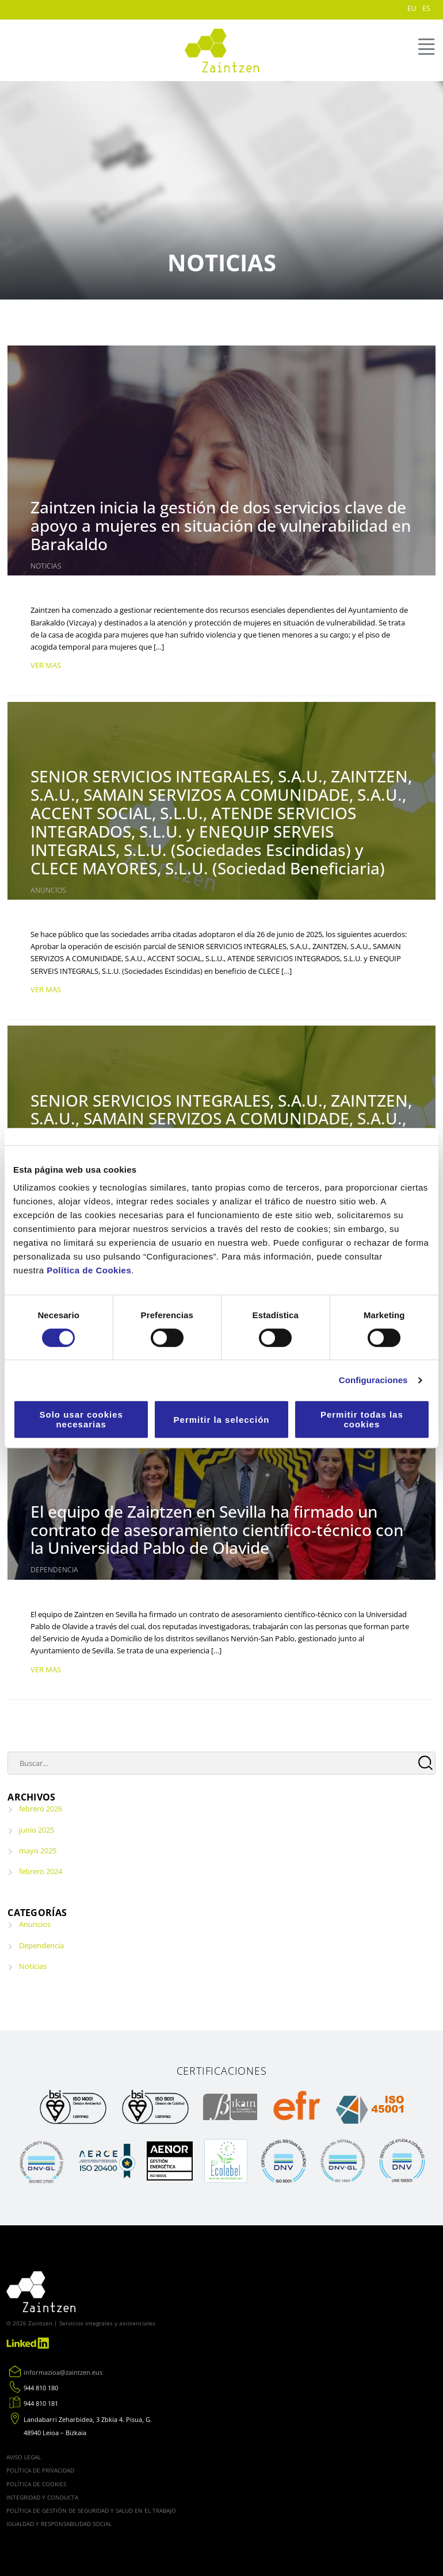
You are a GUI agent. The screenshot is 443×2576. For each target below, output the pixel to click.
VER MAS (45, 665)
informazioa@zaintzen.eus (63, 2372)
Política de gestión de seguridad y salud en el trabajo (91, 2510)
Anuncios (48, 890)
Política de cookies (36, 2484)
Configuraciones (373, 1380)
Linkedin (29, 2343)
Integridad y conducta (42, 2497)
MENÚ (425, 47)
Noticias (46, 566)
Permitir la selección (222, 1420)
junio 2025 (36, 1830)
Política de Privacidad (40, 2470)
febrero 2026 (40, 1808)
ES (426, 8)
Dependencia (54, 1570)
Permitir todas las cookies (361, 1419)
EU (412, 8)
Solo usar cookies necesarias (81, 1419)
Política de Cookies (89, 1270)
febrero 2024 (40, 1871)
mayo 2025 (37, 1850)
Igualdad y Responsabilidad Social (59, 2524)
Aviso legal (23, 2457)
